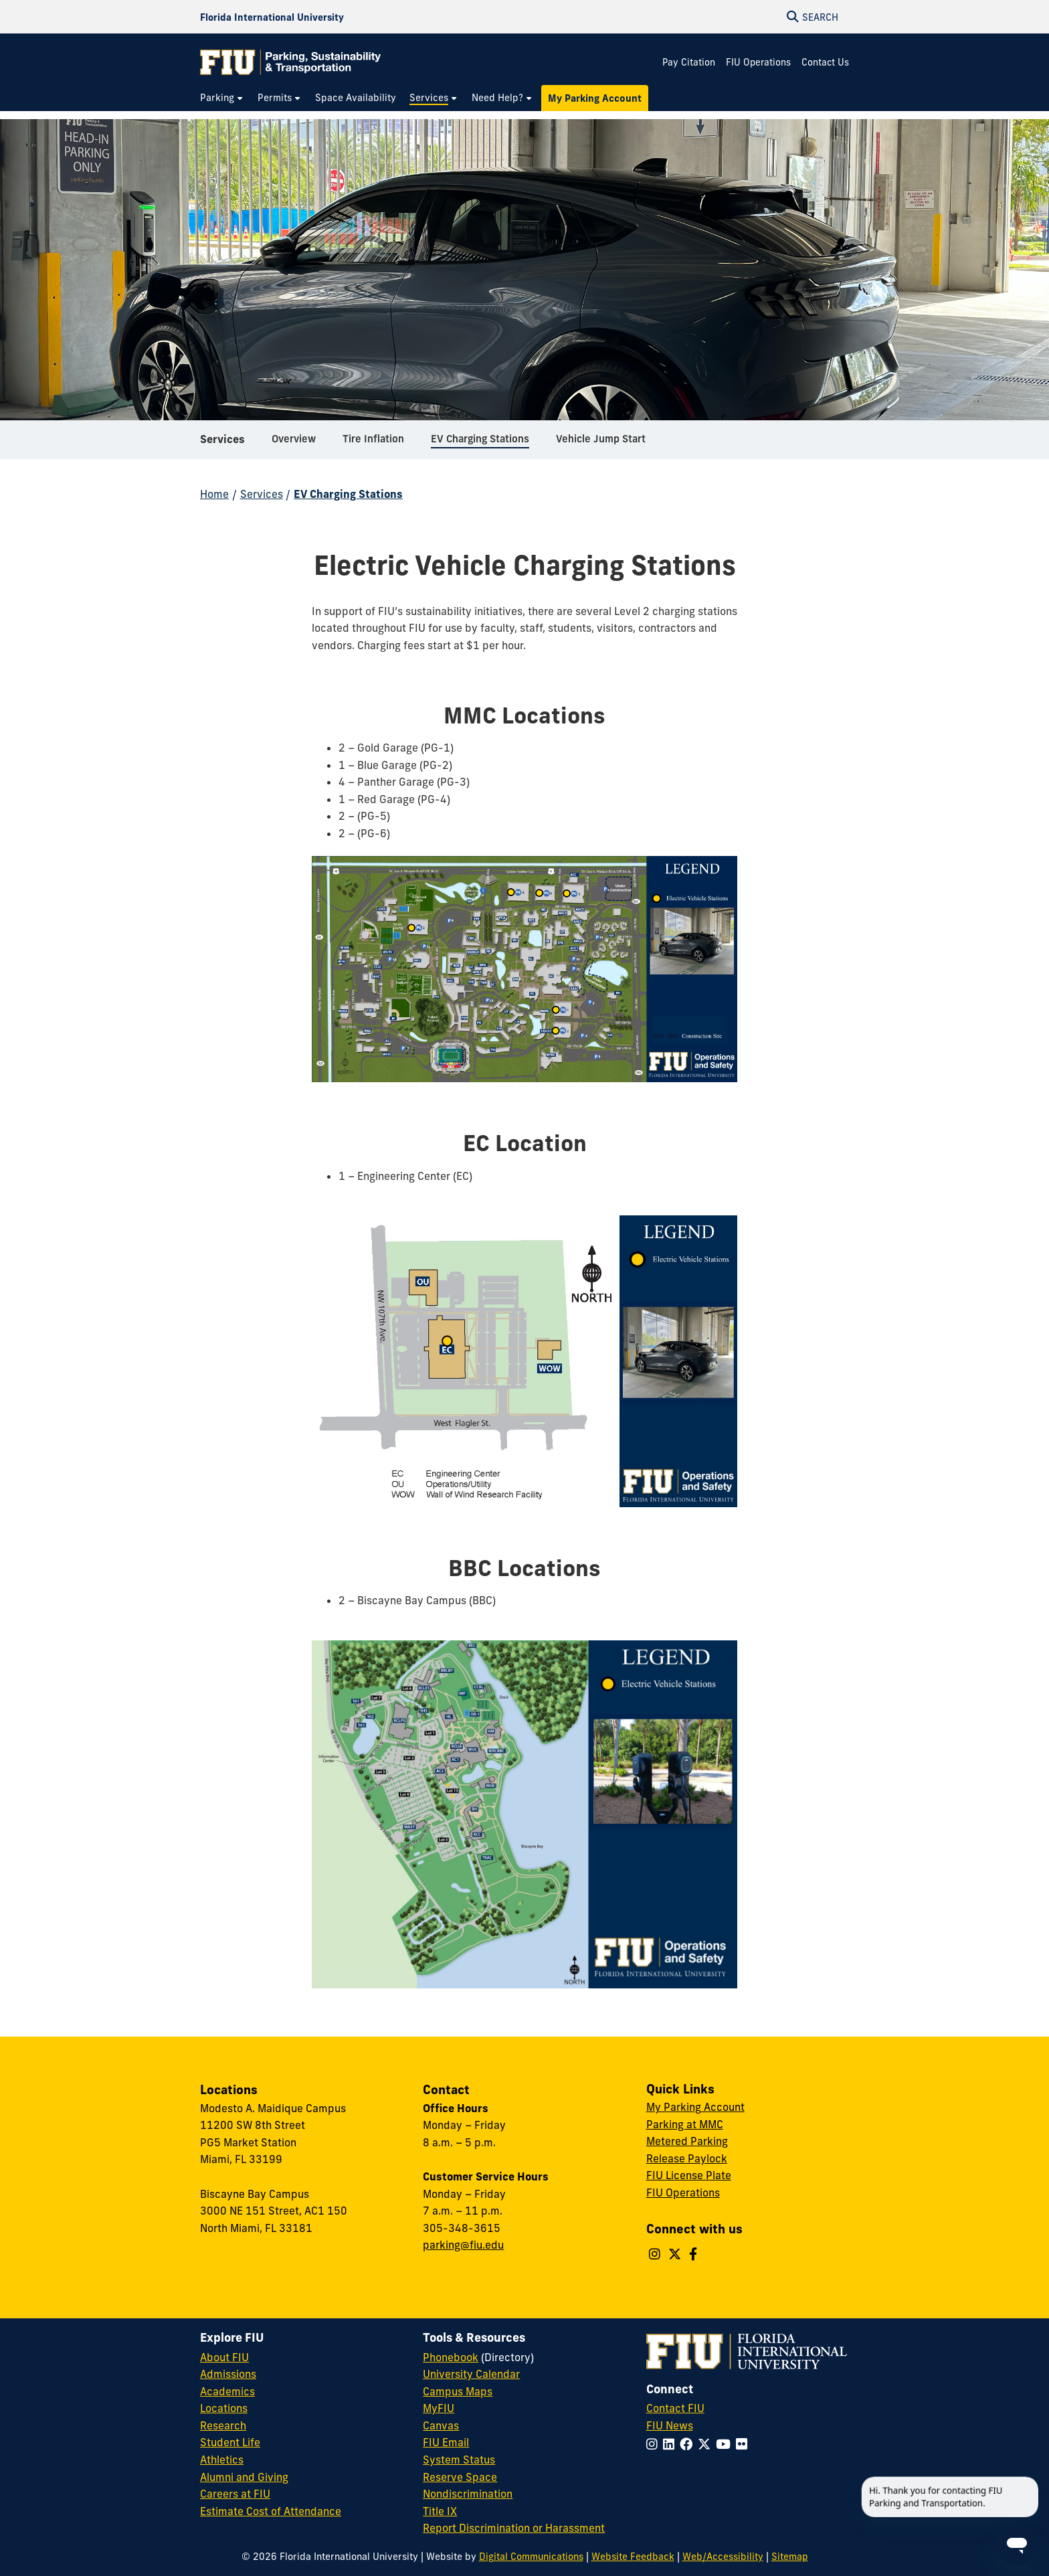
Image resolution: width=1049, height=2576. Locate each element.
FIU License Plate (688, 2175)
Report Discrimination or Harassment (514, 2528)
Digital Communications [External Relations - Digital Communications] (531, 2557)
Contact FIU (675, 2408)
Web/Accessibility (722, 2557)
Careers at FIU (235, 2493)
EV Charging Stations (348, 494)
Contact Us (825, 62)
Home (214, 494)
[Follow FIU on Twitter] (707, 2444)
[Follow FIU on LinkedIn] (671, 2444)
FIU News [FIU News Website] (669, 2425)
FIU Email (446, 2442)
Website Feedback (632, 2557)
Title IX (440, 2511)
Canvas (441, 2425)
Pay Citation (688, 62)
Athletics (222, 2459)
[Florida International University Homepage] (272, 17)
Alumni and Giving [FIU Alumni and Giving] (244, 2477)
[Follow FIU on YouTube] (726, 2444)
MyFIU (438, 2408)
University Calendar (471, 2374)
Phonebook (450, 2357)
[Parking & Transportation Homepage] (290, 62)
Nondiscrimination (467, 2493)
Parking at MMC (684, 2124)
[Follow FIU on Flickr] (744, 2444)
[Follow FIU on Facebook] (689, 2444)
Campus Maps (457, 2391)
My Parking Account (695, 2107)
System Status (459, 2459)
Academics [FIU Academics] (227, 2391)
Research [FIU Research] (223, 2425)
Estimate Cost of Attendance (270, 2511)
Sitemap (789, 2557)
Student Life (230, 2442)
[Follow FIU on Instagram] (654, 2444)
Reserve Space (460, 2477)
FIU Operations (758, 62)
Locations (224, 2408)
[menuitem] (222, 98)
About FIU (224, 2357)
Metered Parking (687, 2141)
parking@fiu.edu (463, 2244)
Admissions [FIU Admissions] (228, 2374)
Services (222, 444)
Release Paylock (686, 2158)
